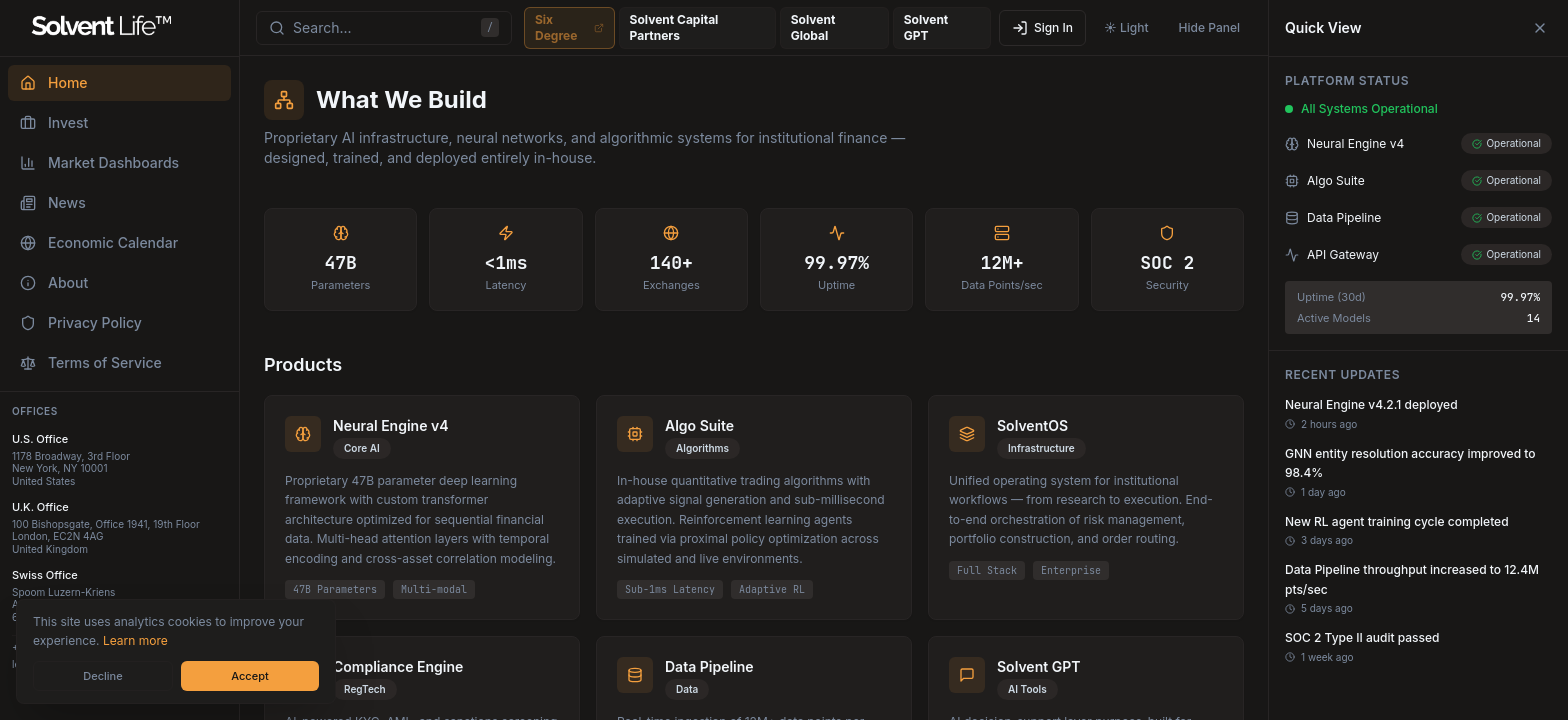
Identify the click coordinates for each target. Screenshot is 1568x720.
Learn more (135, 640)
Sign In (1042, 28)
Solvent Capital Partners (697, 27)
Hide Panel (1209, 27)
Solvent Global (834, 27)
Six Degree (569, 28)
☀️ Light (1126, 27)
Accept (249, 676)
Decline (102, 676)
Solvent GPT (942, 27)
